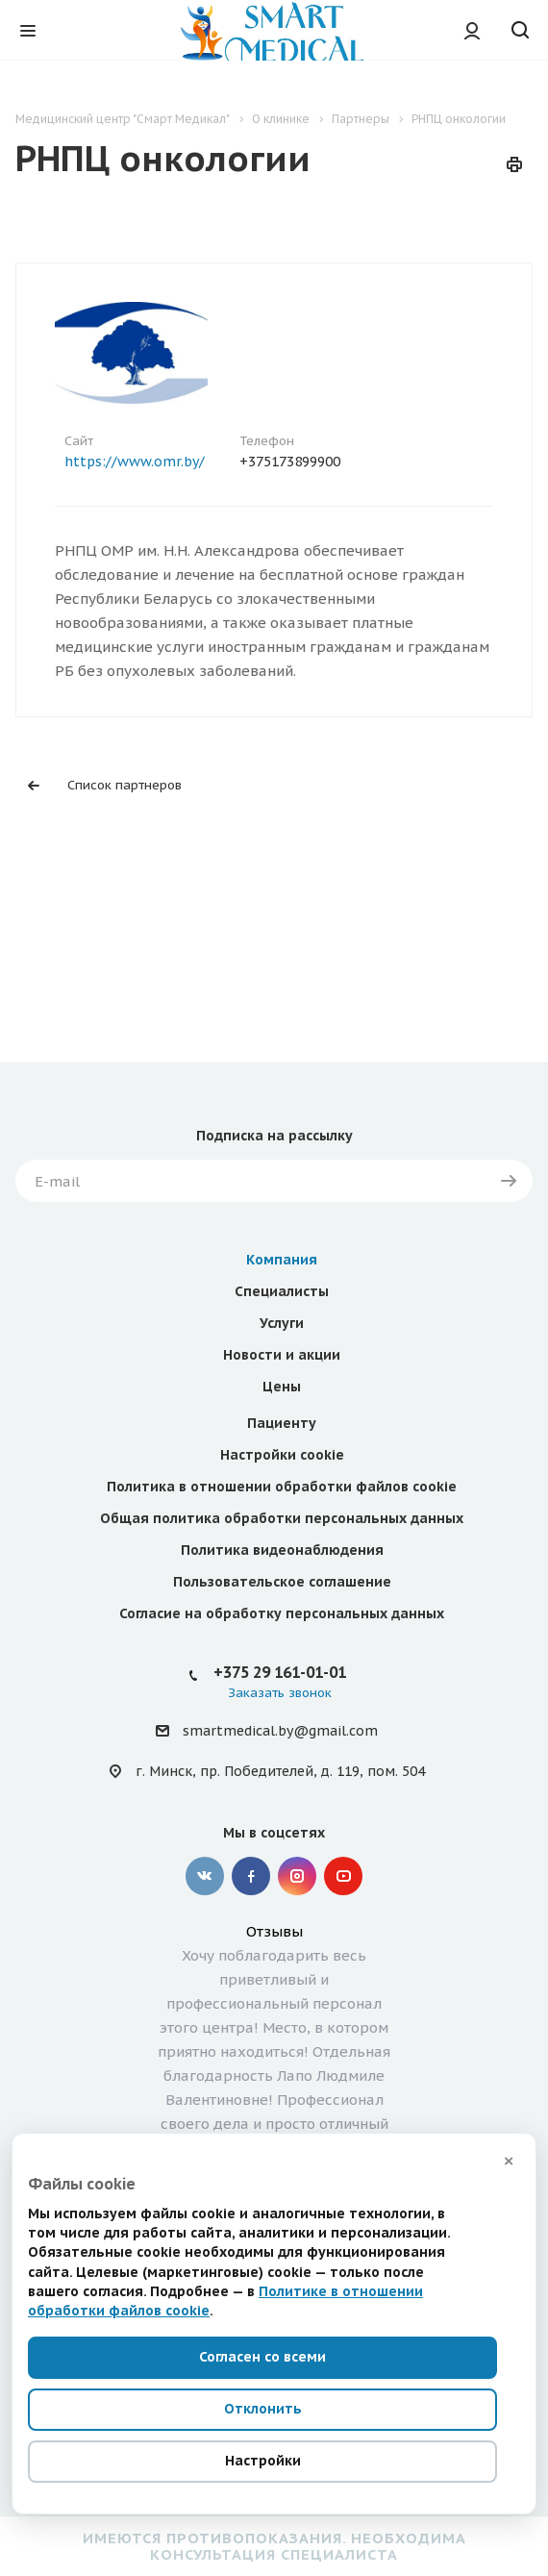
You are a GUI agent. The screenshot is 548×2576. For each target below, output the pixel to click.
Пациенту (281, 1329)
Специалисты (282, 1198)
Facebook (251, 1782)
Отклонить (263, 2408)
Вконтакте (205, 1782)
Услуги (282, 1229)
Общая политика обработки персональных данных (281, 1425)
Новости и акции (281, 1261)
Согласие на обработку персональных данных (281, 1520)
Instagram (297, 1782)
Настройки (263, 2460)
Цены (281, 1293)
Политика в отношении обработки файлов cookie (282, 1393)
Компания (281, 1166)
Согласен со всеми (262, 2356)
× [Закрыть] (508, 2160)
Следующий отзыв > (150, 2102)
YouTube (343, 1782)
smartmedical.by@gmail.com (280, 1638)
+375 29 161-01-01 (279, 1578)
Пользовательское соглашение (282, 1488)
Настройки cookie (282, 1361)
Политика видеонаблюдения (282, 1456)
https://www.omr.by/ (134, 461)
